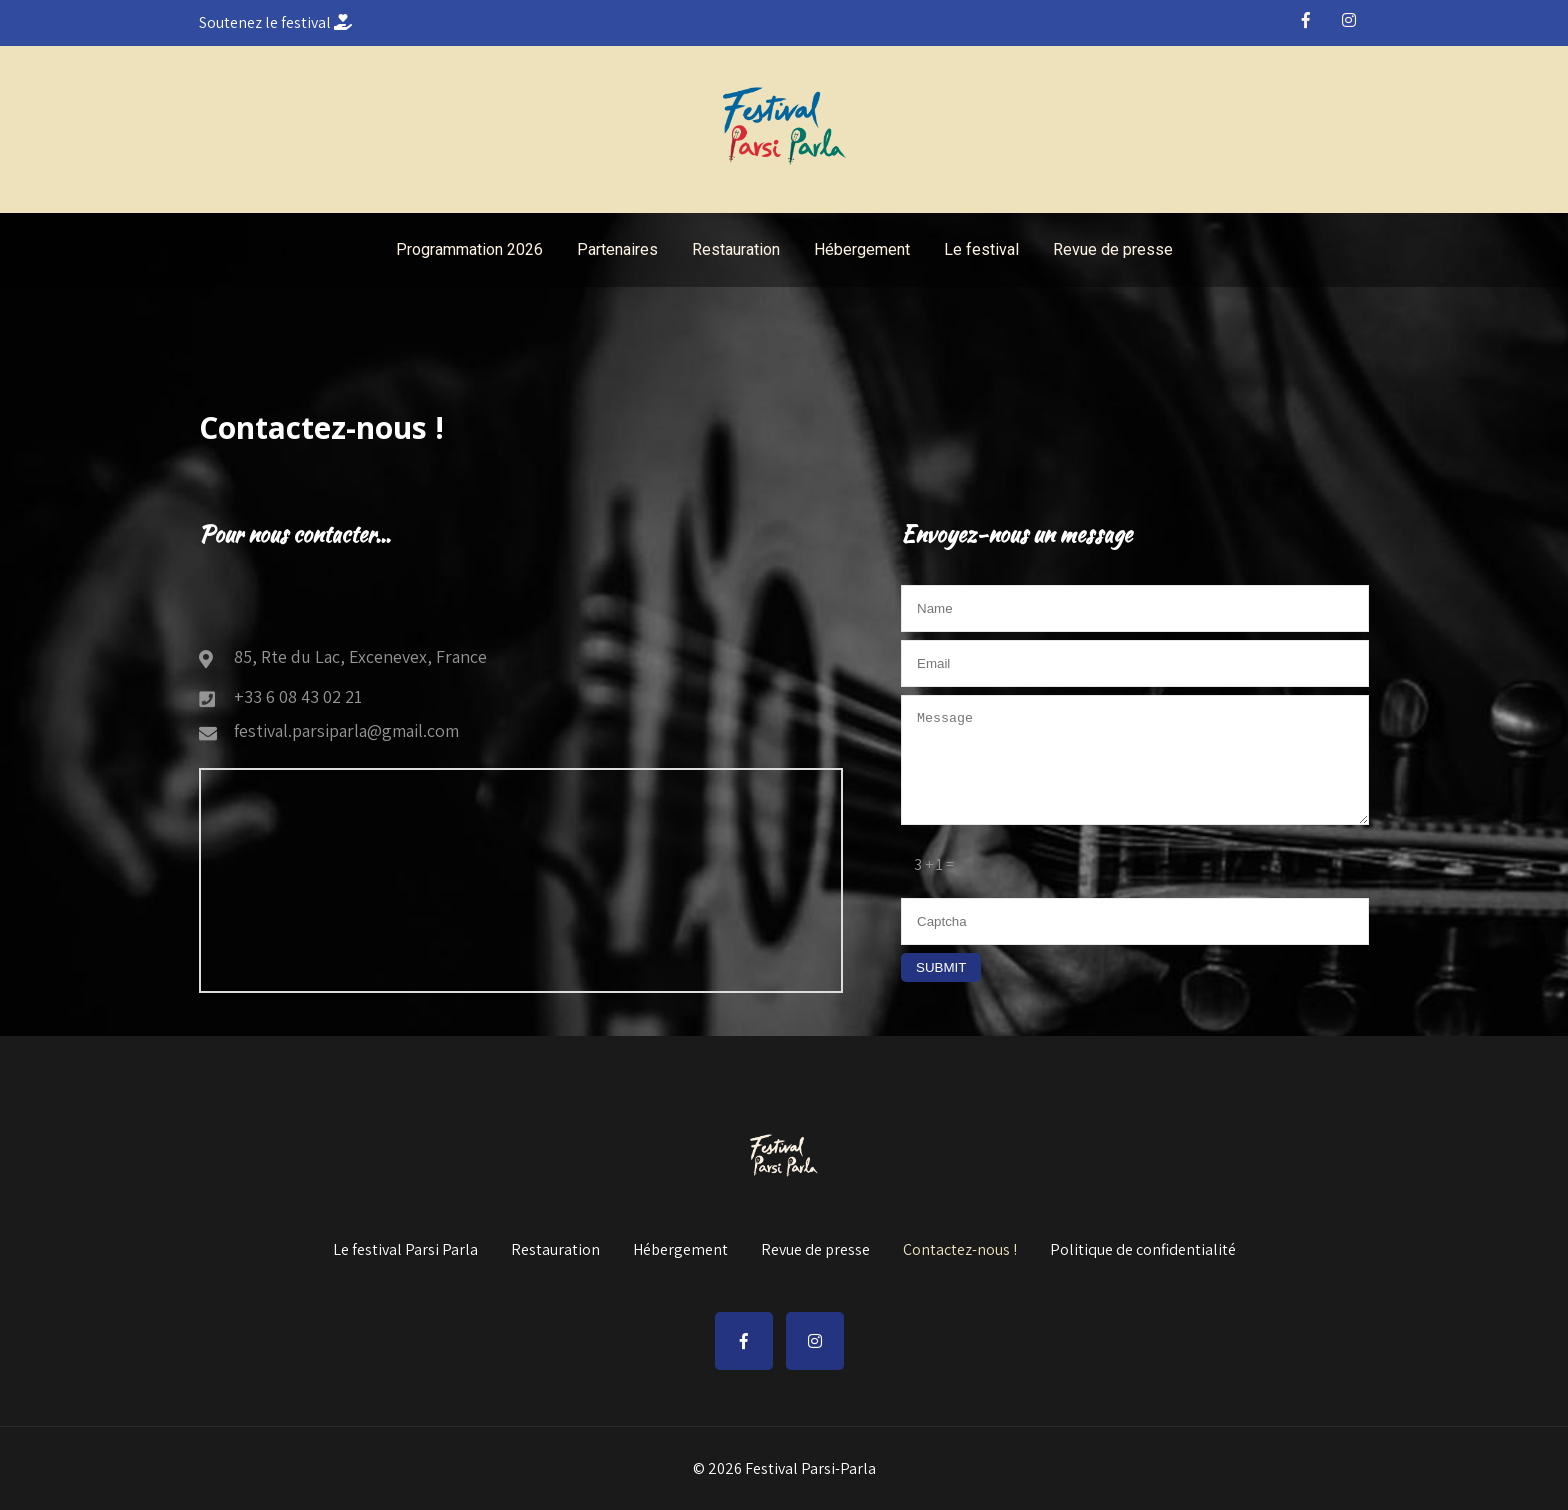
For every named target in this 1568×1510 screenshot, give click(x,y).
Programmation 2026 (469, 249)
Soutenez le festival (275, 22)
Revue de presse (1113, 249)
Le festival (981, 249)
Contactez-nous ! (960, 1251)
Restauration (736, 249)
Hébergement (862, 249)
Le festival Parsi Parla (405, 1251)
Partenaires (617, 249)
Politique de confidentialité (1143, 1251)
